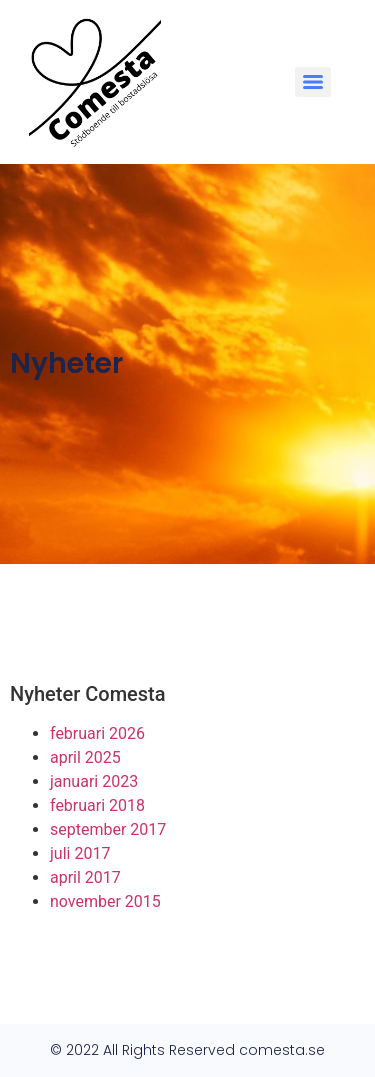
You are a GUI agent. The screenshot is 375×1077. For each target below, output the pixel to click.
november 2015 (105, 901)
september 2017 (108, 829)
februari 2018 (97, 805)
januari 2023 (94, 781)
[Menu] (313, 82)
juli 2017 (80, 853)
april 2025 (85, 757)
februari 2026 (97, 733)
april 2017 (85, 877)
